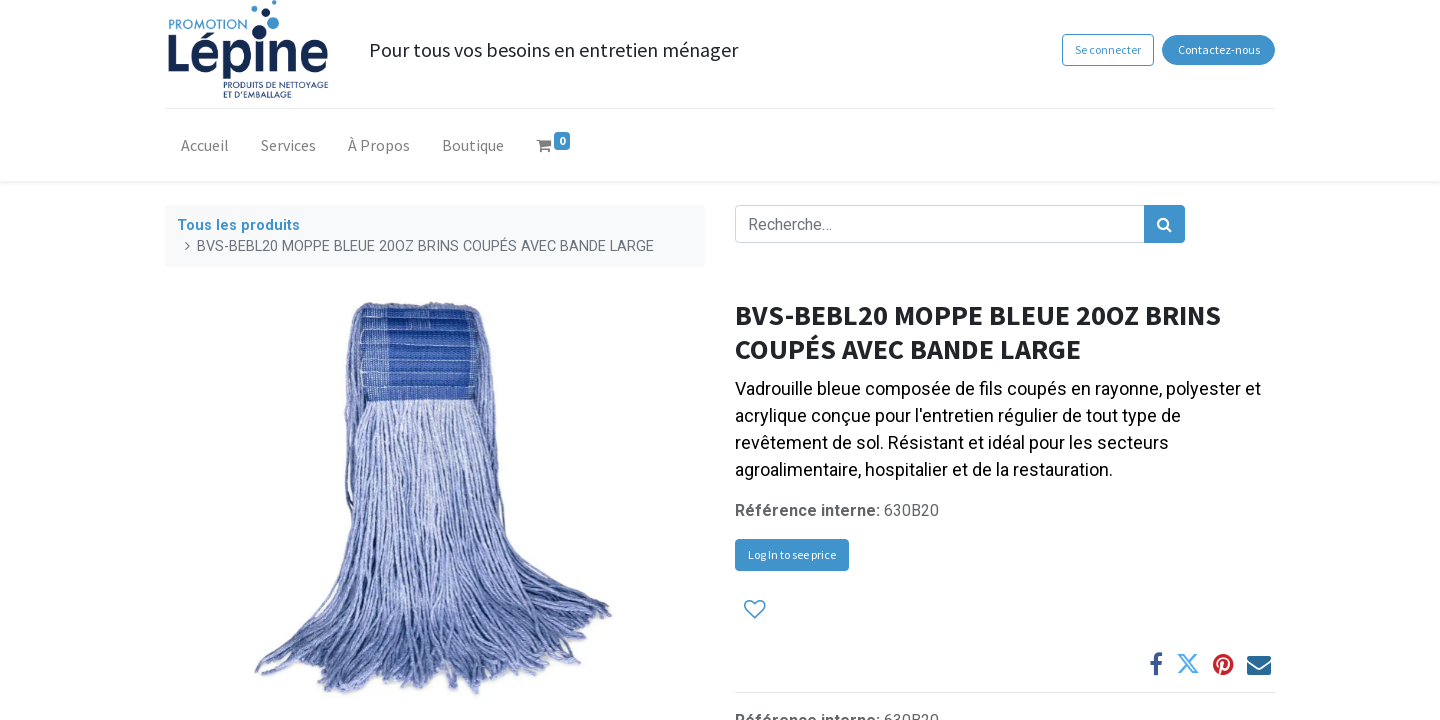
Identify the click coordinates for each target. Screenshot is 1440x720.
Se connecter (1108, 49)
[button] (755, 608)
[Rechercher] (1164, 224)
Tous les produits (238, 225)
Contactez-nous (1219, 49)
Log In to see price (792, 554)
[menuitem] (205, 149)
